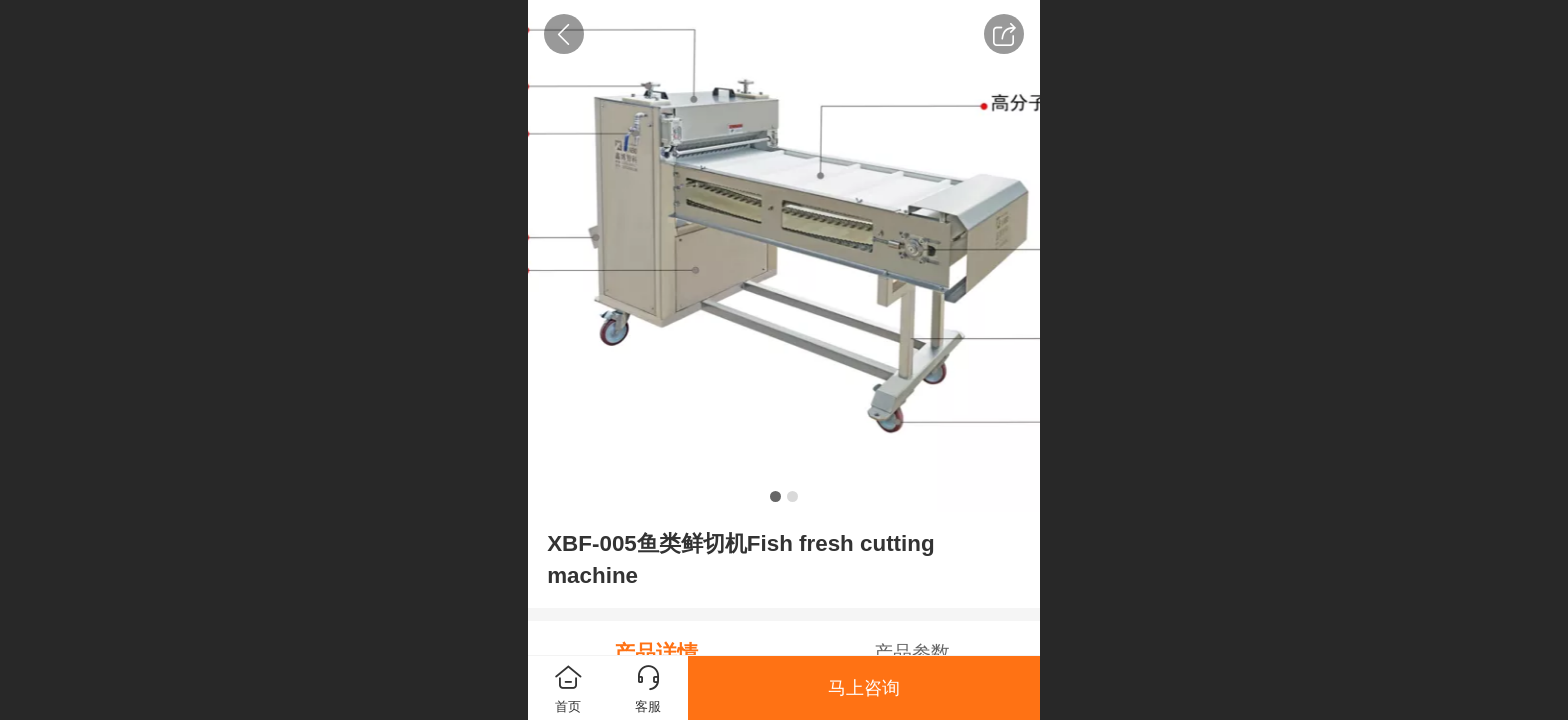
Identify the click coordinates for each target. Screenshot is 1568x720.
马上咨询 (864, 688)
